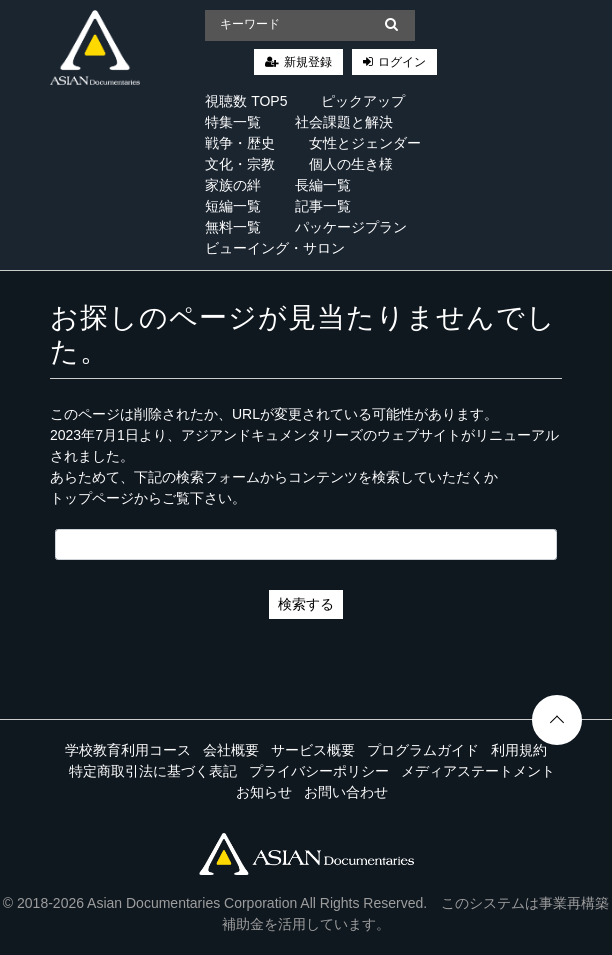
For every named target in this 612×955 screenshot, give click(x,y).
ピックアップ (363, 101)
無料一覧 (233, 227)
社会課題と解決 (344, 122)
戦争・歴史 (240, 143)
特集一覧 (233, 122)
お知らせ (264, 792)
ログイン (402, 62)
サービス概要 (313, 750)
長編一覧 (323, 185)
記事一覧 (323, 206)
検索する (306, 604)
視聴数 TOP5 (246, 101)
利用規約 (519, 750)
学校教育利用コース (128, 750)
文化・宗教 (240, 164)
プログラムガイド (423, 750)
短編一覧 (233, 206)
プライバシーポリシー (319, 771)
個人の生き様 (351, 164)
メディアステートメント (478, 771)
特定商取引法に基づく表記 (153, 771)
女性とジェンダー (365, 143)
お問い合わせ (346, 792)
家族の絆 (233, 185)
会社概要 (231, 750)
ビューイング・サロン (275, 248)
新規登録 (308, 62)
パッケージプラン (351, 227)
